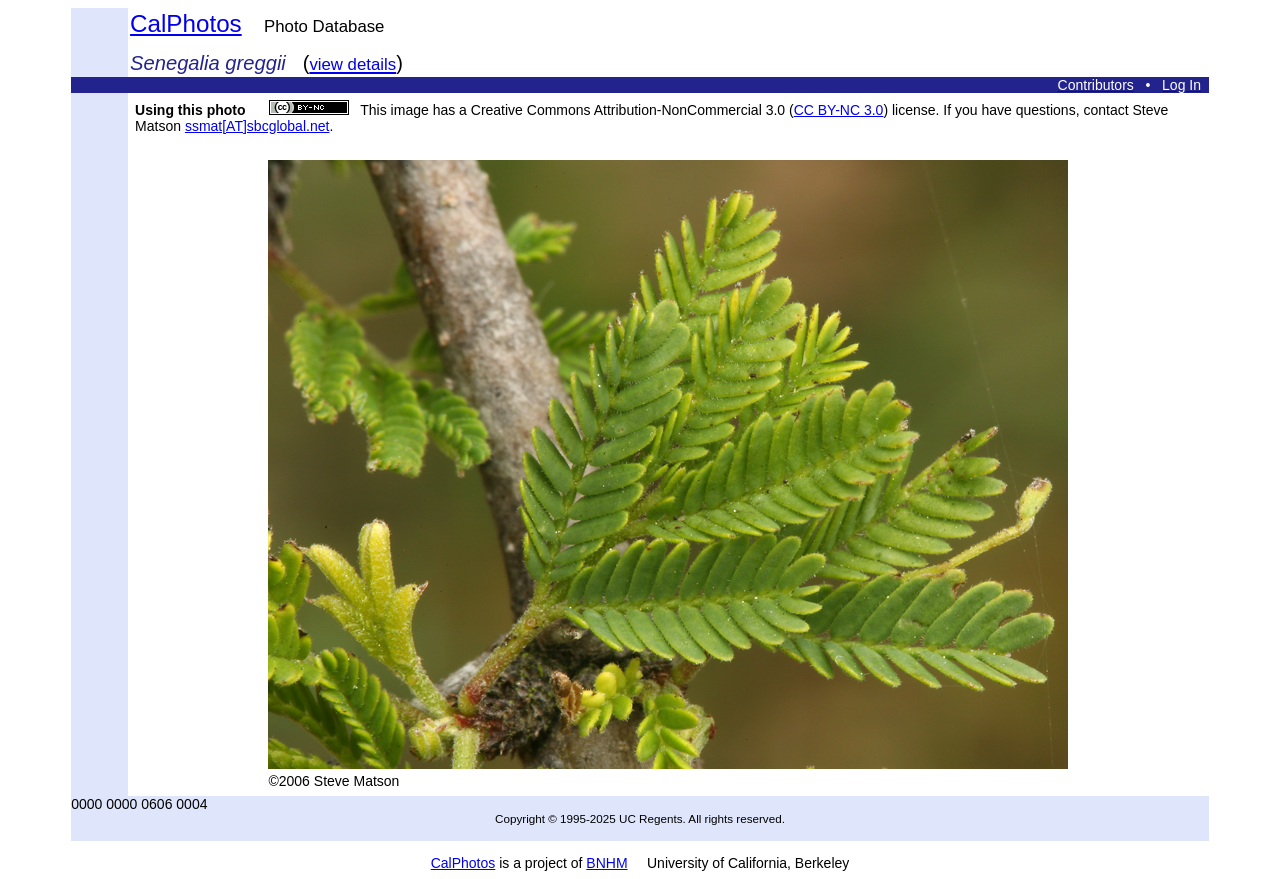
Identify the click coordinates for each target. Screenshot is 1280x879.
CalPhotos (186, 23)
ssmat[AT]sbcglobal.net (257, 126)
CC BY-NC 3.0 (839, 110)
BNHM (606, 863)
